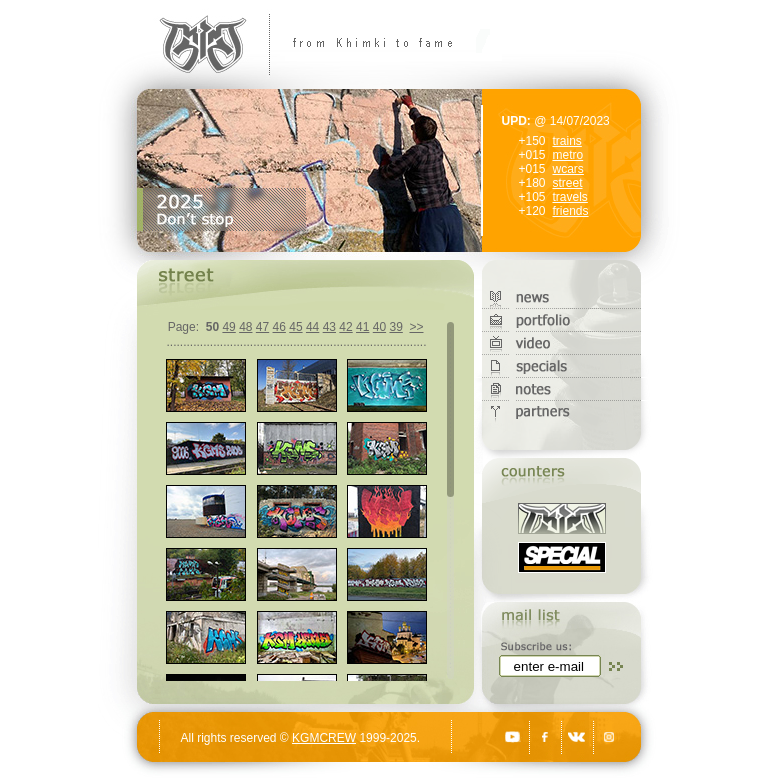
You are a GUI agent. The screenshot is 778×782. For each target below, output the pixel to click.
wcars (568, 169)
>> (416, 327)
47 (262, 327)
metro (568, 155)
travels (570, 197)
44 (312, 327)
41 (362, 327)
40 (379, 327)
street (568, 183)
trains (567, 141)
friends (571, 211)
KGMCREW (324, 738)
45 (295, 327)
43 (329, 327)
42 (345, 327)
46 (279, 327)
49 (228, 327)
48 (245, 327)
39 (395, 327)
